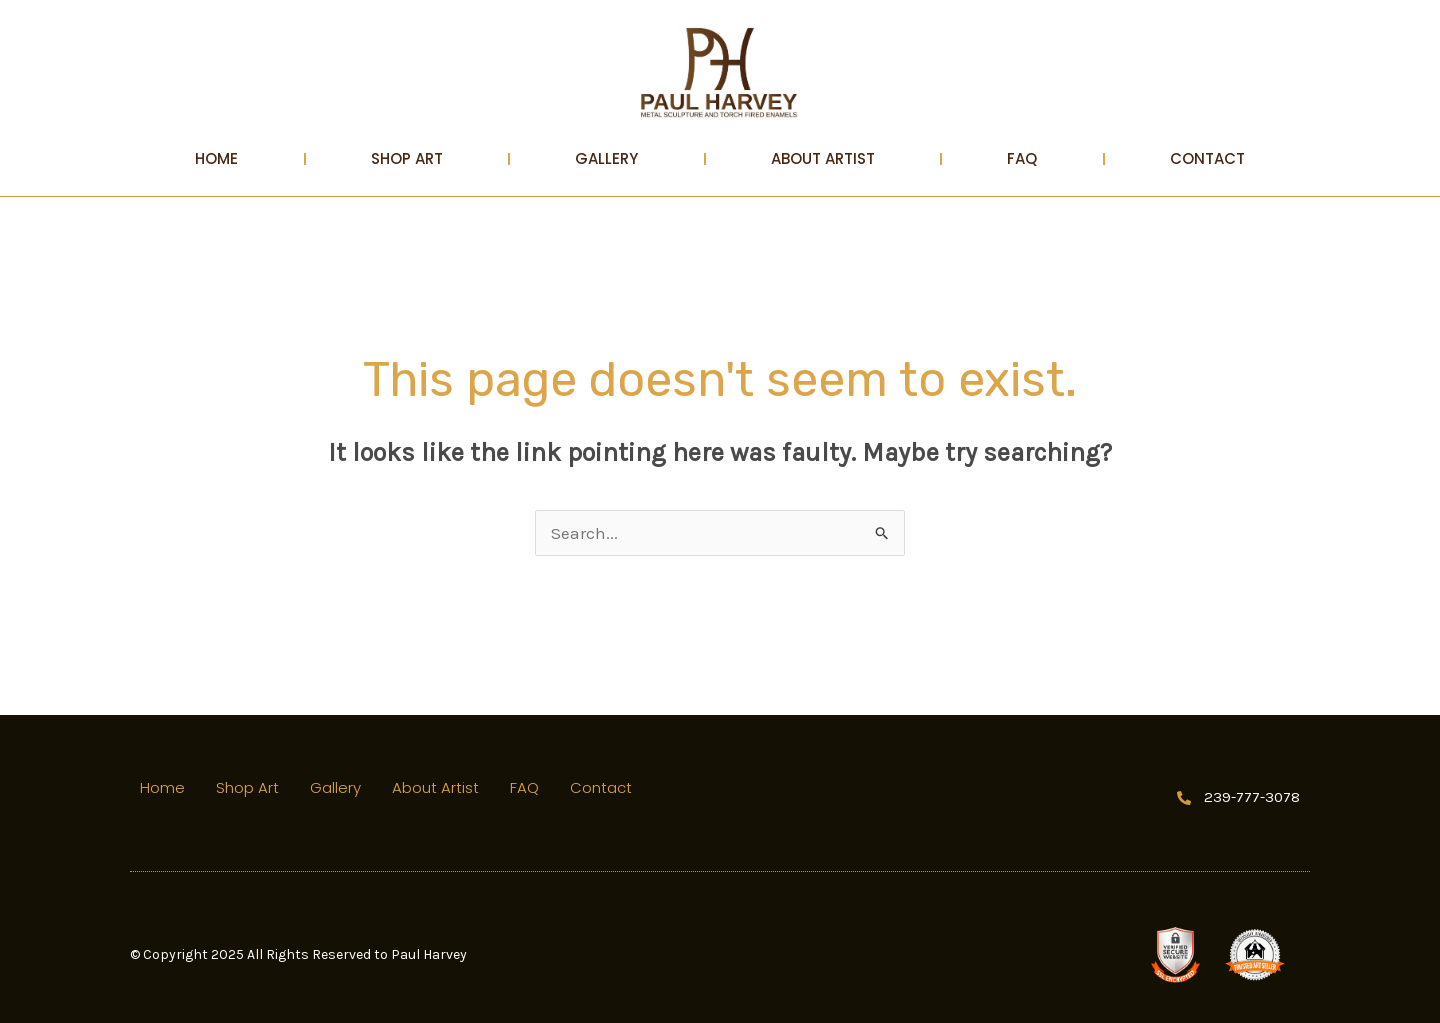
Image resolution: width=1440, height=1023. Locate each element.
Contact (1207, 158)
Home (216, 158)
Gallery (606, 158)
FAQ (1022, 158)
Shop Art (407, 158)
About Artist (823, 158)
